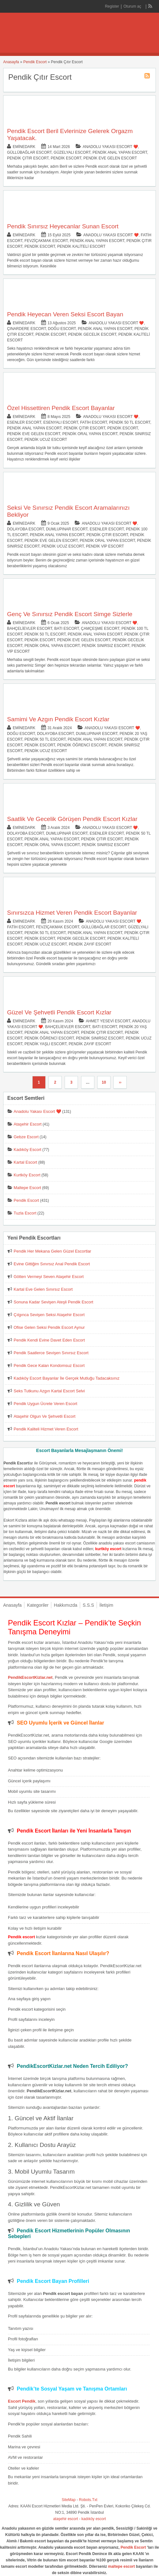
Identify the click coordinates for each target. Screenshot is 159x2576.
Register (112, 6)
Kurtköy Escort (27, 1175)
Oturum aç (133, 6)
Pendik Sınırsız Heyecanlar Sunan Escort (62, 226)
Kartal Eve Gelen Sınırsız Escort (43, 1289)
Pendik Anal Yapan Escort (119, 152)
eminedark (24, 147)
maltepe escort (121, 2566)
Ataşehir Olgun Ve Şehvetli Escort (44, 1416)
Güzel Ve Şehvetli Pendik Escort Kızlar (59, 1012)
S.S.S (88, 1605)
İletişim (106, 1605)
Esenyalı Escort (60, 422)
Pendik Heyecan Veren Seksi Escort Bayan (65, 314)
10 (104, 1082)
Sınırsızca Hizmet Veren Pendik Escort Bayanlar (72, 912)
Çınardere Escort (26, 328)
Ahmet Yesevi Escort (108, 1021)
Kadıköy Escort (27, 1149)
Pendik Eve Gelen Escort (110, 158)
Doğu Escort (62, 328)
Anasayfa (11, 62)
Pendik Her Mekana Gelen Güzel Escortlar (52, 1251)
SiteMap (69, 2500)
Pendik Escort (35, 62)
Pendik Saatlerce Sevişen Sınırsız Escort (51, 1352)
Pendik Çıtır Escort (27, 158)
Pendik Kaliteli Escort (81, 246)
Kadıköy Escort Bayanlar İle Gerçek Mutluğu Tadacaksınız (66, 1378)
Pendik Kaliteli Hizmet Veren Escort (46, 1429)
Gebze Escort (26, 1136)
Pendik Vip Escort (105, 546)
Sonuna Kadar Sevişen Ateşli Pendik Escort (53, 1302)
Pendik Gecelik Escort (92, 334)
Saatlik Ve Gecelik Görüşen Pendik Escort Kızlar (72, 819)
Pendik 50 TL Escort (129, 422)
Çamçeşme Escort (100, 628)
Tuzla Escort (25, 1213)
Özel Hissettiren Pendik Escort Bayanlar (61, 408)
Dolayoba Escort (25, 529)
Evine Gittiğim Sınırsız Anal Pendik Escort (52, 1263)
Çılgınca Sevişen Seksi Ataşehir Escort (49, 1314)
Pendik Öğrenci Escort (81, 745)
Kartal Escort (25, 1162)
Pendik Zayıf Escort (90, 944)
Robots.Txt (88, 2500)
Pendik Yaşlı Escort (45, 1044)
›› (120, 1082)
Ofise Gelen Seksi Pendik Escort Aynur (49, 1327)
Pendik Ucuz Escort (45, 439)
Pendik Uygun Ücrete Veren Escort (45, 1403)
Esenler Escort (24, 422)
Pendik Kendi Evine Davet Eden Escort (49, 1340)
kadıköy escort (93, 2519)
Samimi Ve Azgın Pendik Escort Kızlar (58, 719)
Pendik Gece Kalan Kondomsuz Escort (49, 1365)
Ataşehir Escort (27, 1124)
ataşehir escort (65, 2519)
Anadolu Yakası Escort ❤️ (110, 147)
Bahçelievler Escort (29, 628)
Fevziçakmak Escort (45, 241)
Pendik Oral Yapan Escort (90, 434)
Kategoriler (37, 1605)
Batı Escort (66, 628)
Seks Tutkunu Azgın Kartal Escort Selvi (49, 1391)
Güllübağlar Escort (29, 152)
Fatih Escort (93, 422)
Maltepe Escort (27, 1187)
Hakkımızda (65, 1605)
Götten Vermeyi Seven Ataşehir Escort (49, 1276)
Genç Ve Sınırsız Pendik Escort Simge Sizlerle (69, 614)
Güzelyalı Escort (72, 152)
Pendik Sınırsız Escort (105, 645)
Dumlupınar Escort (66, 529)
